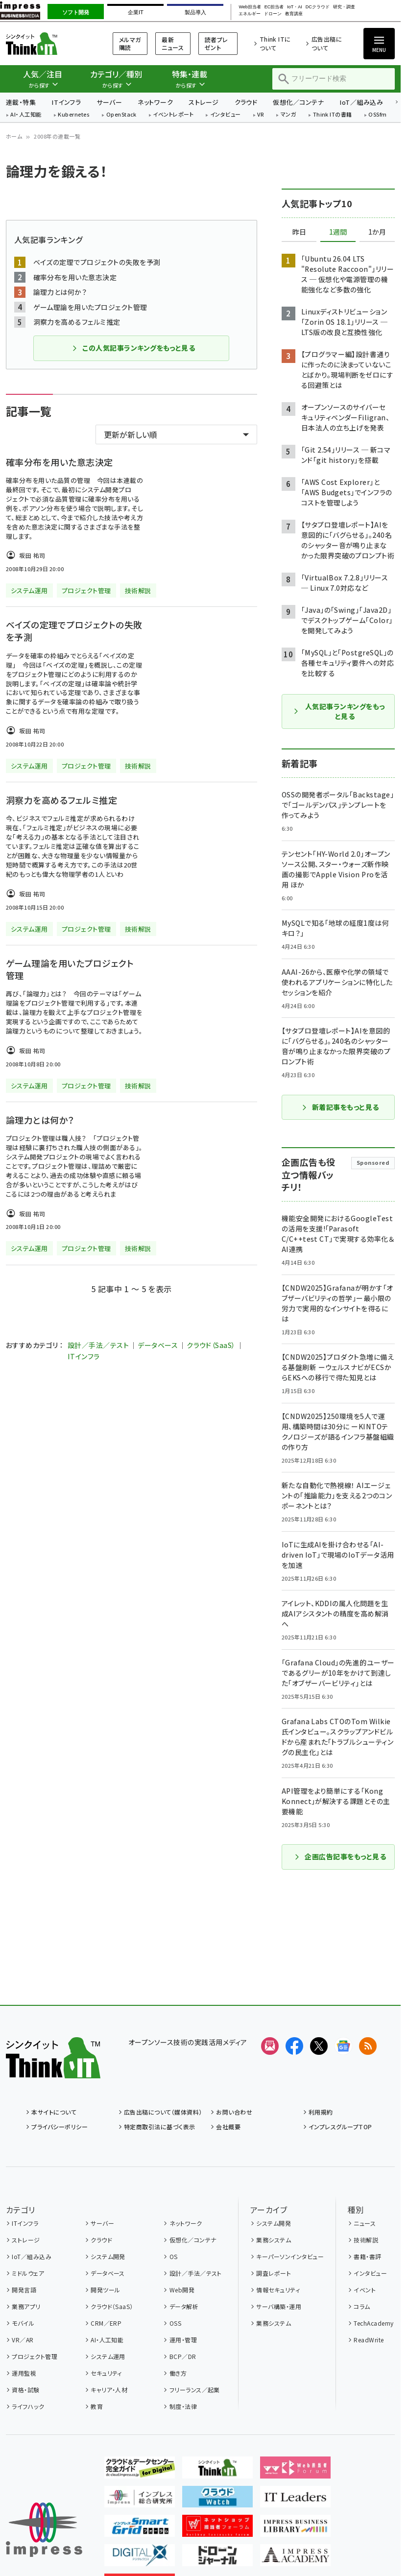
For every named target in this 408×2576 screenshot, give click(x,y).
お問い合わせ (234, 2112)
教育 (97, 2406)
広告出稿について (327, 43)
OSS (175, 2323)
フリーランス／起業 (194, 2389)
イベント (365, 2290)
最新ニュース (173, 43)
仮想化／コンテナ (298, 102)
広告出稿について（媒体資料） (163, 2112)
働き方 (178, 2373)
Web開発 (181, 2290)
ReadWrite (369, 2339)
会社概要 (228, 2126)
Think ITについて (275, 43)
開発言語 (24, 2290)
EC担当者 (274, 7)
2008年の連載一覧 (57, 136)
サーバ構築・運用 (278, 2306)
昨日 (299, 232)
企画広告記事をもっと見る (340, 1856)
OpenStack (121, 115)
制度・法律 (183, 2406)
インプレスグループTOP (340, 2126)
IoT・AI (294, 7)
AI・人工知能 (25, 115)
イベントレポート (173, 115)
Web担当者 (250, 7)
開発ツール (105, 2290)
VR (260, 115)
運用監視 (24, 2373)
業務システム (273, 2240)
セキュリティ (106, 2373)
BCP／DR (182, 2356)
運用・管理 (183, 2339)
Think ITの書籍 (332, 115)
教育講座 (294, 14)
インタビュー (225, 115)
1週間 (338, 232)
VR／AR (22, 2339)
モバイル (23, 2323)
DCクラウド (318, 7)
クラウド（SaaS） (211, 1345)
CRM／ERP (106, 2323)
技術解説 (366, 2240)
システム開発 (108, 2256)
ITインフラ (66, 102)
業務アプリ (26, 2306)
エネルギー (250, 14)
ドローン (273, 14)
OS (173, 2256)
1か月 (377, 232)
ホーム (14, 136)
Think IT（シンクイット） (47, 43)
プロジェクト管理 (34, 2356)
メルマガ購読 (130, 43)
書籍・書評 (367, 2256)
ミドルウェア (28, 2273)
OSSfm (377, 115)
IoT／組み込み (361, 102)
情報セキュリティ (278, 2290)
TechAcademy (373, 2323)
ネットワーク (155, 102)
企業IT (136, 12)
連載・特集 (21, 102)
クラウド (246, 102)
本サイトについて (53, 2112)
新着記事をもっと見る (340, 1107)
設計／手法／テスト (98, 1345)
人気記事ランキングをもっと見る (339, 711)
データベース (158, 1345)
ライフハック (28, 2406)
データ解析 (183, 2306)
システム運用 (108, 2356)
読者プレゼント (216, 43)
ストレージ (203, 102)
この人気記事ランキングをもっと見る (133, 348)
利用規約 (321, 2112)
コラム (362, 2306)
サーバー (109, 102)
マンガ (288, 115)
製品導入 (195, 12)
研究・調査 (344, 7)
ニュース (365, 2223)
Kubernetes (74, 115)
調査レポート (273, 2273)
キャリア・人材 (109, 2389)
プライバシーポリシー (59, 2126)
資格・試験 (25, 2389)
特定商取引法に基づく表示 (159, 2126)
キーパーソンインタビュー (290, 2256)
